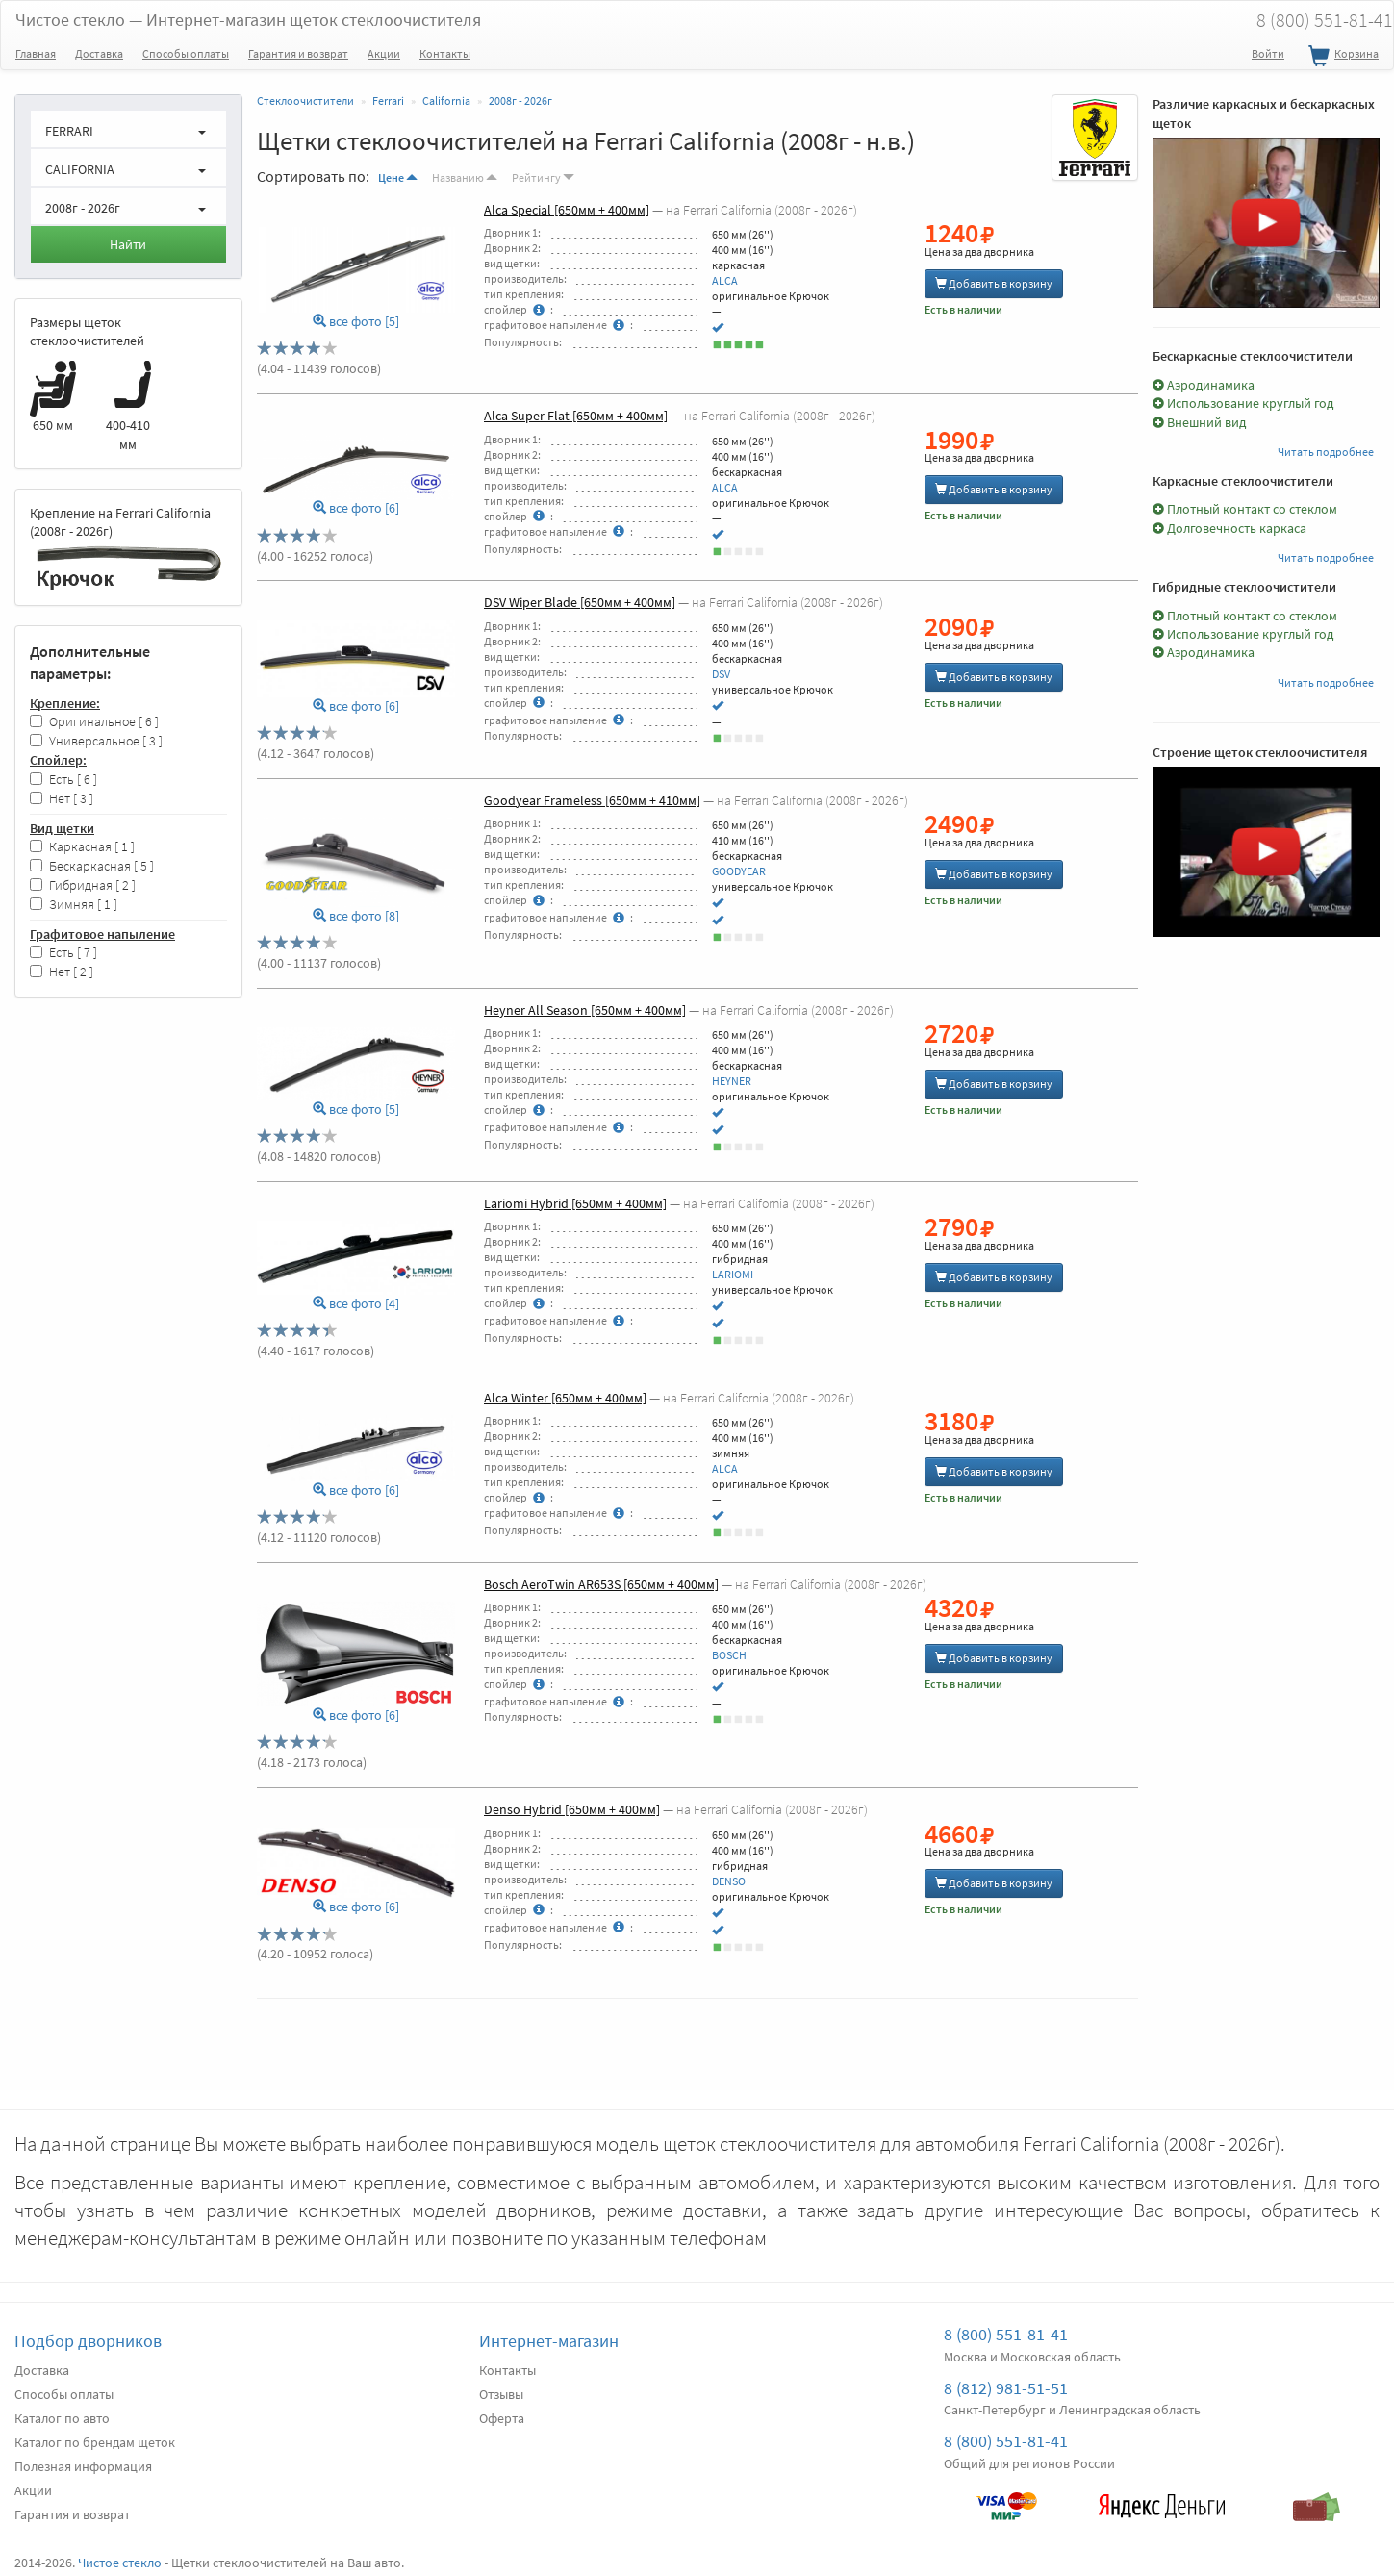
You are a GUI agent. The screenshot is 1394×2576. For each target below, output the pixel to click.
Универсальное (96, 741)
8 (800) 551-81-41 (1006, 2334)
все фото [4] (356, 1304)
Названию (464, 177)
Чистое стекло (248, 20)
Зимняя (73, 905)
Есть (63, 779)
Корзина (1341, 56)
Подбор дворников (88, 2341)
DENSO (729, 1881)
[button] (128, 129)
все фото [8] (356, 916)
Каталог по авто (62, 2418)
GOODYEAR (739, 871)
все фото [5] (356, 322)
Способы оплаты (185, 53)
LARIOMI (732, 1274)
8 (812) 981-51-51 (1006, 2388)
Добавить (993, 283)
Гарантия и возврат (298, 53)
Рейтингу (543, 177)
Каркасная (82, 847)
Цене (398, 177)
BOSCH (729, 1655)
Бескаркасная (92, 866)
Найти (128, 244)
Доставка (99, 53)
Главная (35, 53)
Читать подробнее (1326, 451)
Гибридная (83, 885)
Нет (61, 799)
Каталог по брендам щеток (94, 2442)
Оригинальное (94, 722)
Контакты (444, 53)
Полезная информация (83, 2466)
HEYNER (731, 1080)
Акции (384, 53)
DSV (721, 674)
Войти (1268, 53)
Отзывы (501, 2394)
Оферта (501, 2418)
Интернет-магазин (549, 2341)
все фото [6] (356, 508)
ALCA (725, 280)
